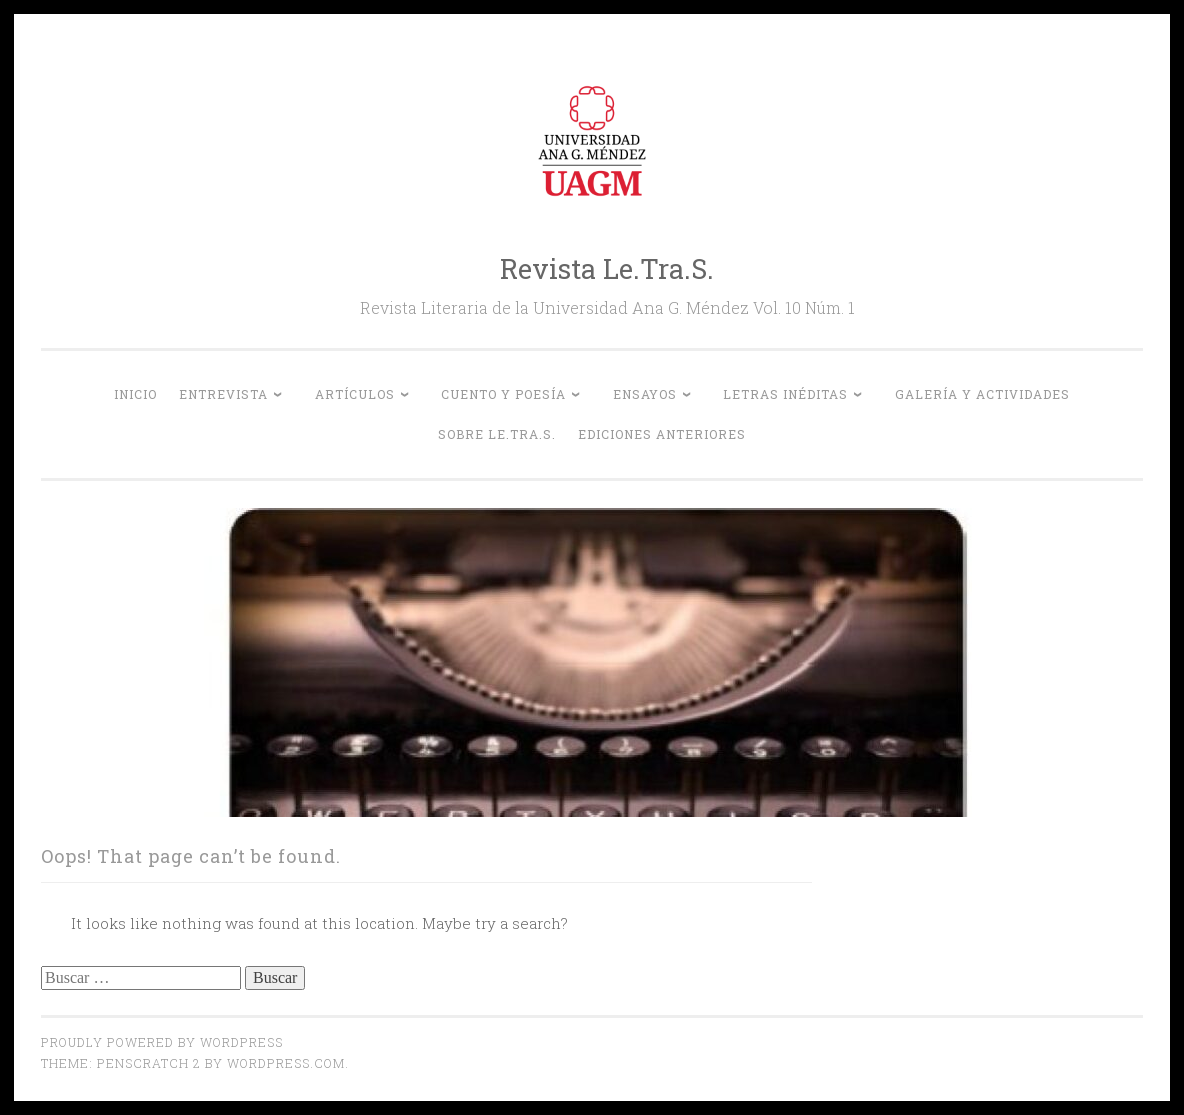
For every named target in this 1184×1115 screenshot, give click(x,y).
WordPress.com (286, 1063)
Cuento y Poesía (503, 394)
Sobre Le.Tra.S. (497, 434)
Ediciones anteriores (662, 434)
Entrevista (223, 394)
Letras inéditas (785, 394)
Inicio (135, 394)
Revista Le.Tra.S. (607, 268)
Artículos (355, 394)
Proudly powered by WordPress (162, 1042)
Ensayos (645, 394)
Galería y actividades (982, 394)
